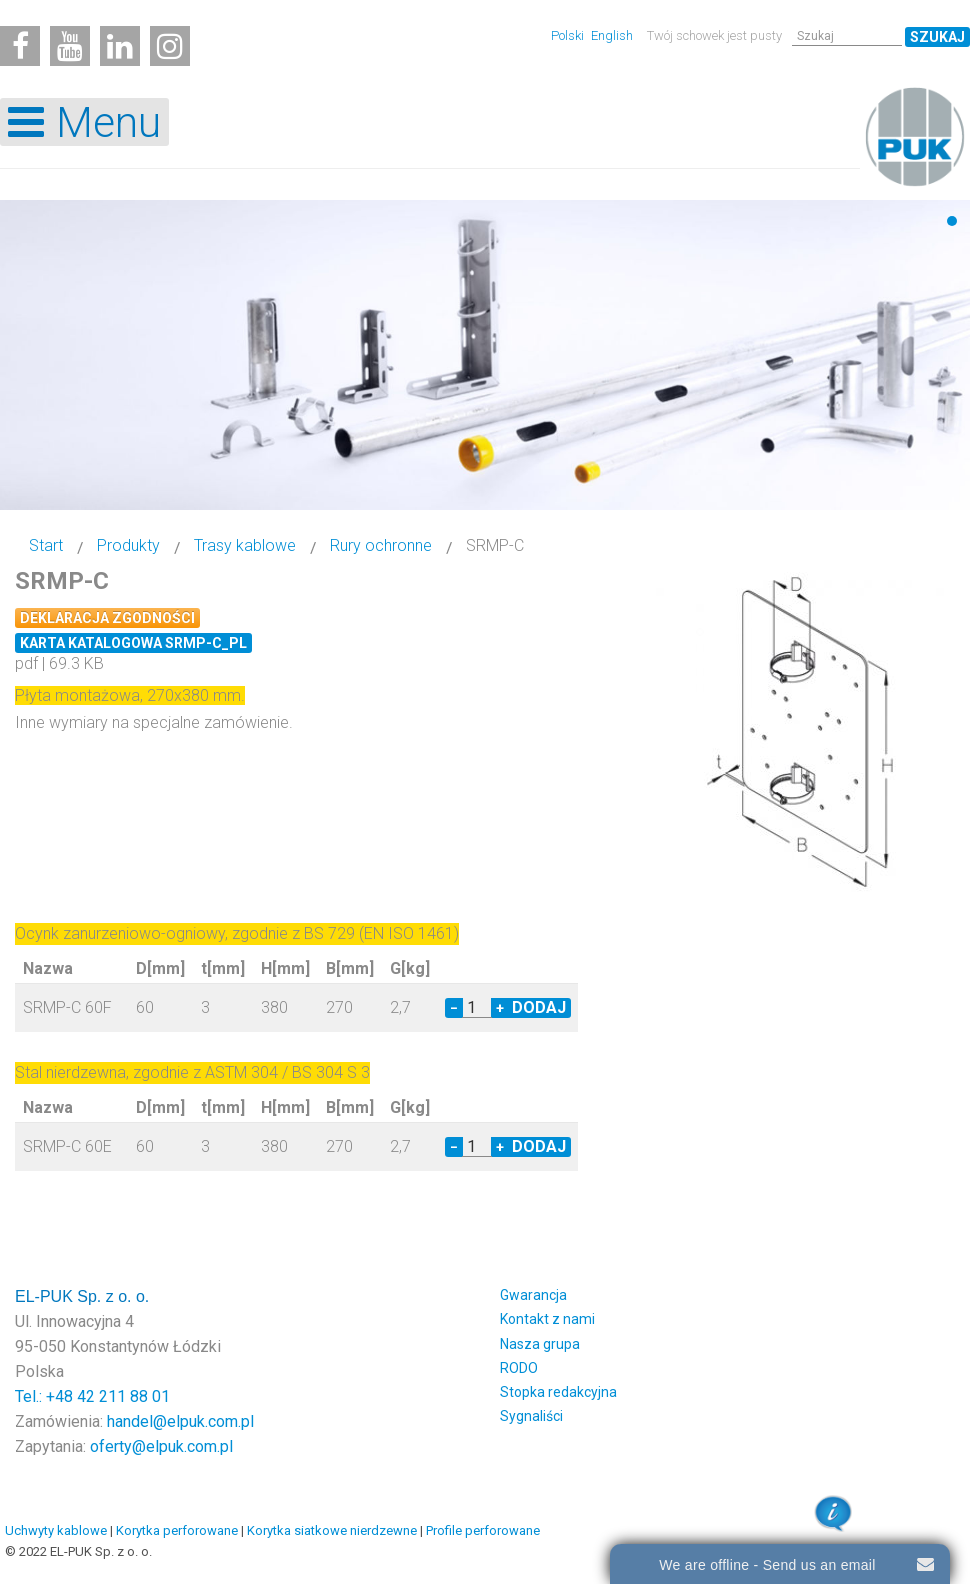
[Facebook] (20, 46)
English (612, 35)
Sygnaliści (531, 1416)
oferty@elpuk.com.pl (161, 1446)
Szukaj (937, 37)
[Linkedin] (120, 46)
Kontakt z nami (547, 1319)
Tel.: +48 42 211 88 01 (92, 1396)
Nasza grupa (540, 1344)
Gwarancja (533, 1295)
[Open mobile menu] (84, 122)
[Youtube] (70, 46)
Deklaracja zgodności (107, 618)
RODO (519, 1368)
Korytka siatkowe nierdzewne (332, 1530)
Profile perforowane (483, 1530)
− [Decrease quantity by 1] (454, 1008)
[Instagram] (170, 46)
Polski (569, 35)
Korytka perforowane (177, 1530)
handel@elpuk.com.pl (180, 1421)
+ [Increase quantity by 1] (500, 1008)
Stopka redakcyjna (558, 1392)
